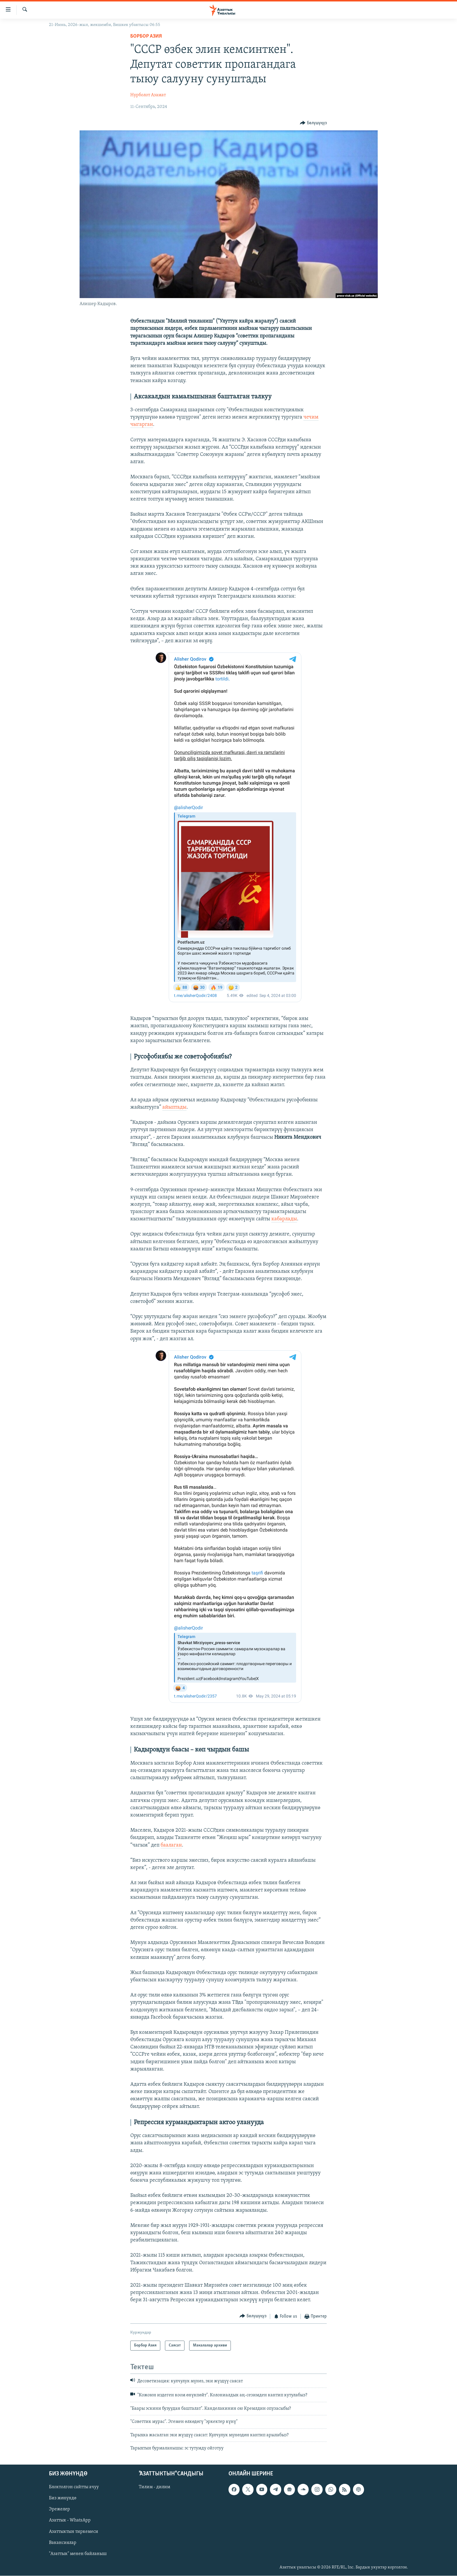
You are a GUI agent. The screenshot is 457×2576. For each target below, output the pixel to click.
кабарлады (284, 1219)
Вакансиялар (62, 2542)
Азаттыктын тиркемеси (73, 2531)
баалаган (171, 1845)
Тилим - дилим (154, 2487)
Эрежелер (59, 2509)
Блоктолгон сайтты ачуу (74, 2487)
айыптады (174, 1107)
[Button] (313, 123)
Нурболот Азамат (148, 95)
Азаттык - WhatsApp (70, 2520)
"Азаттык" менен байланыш (78, 2554)
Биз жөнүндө (62, 2498)
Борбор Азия (146, 36)
